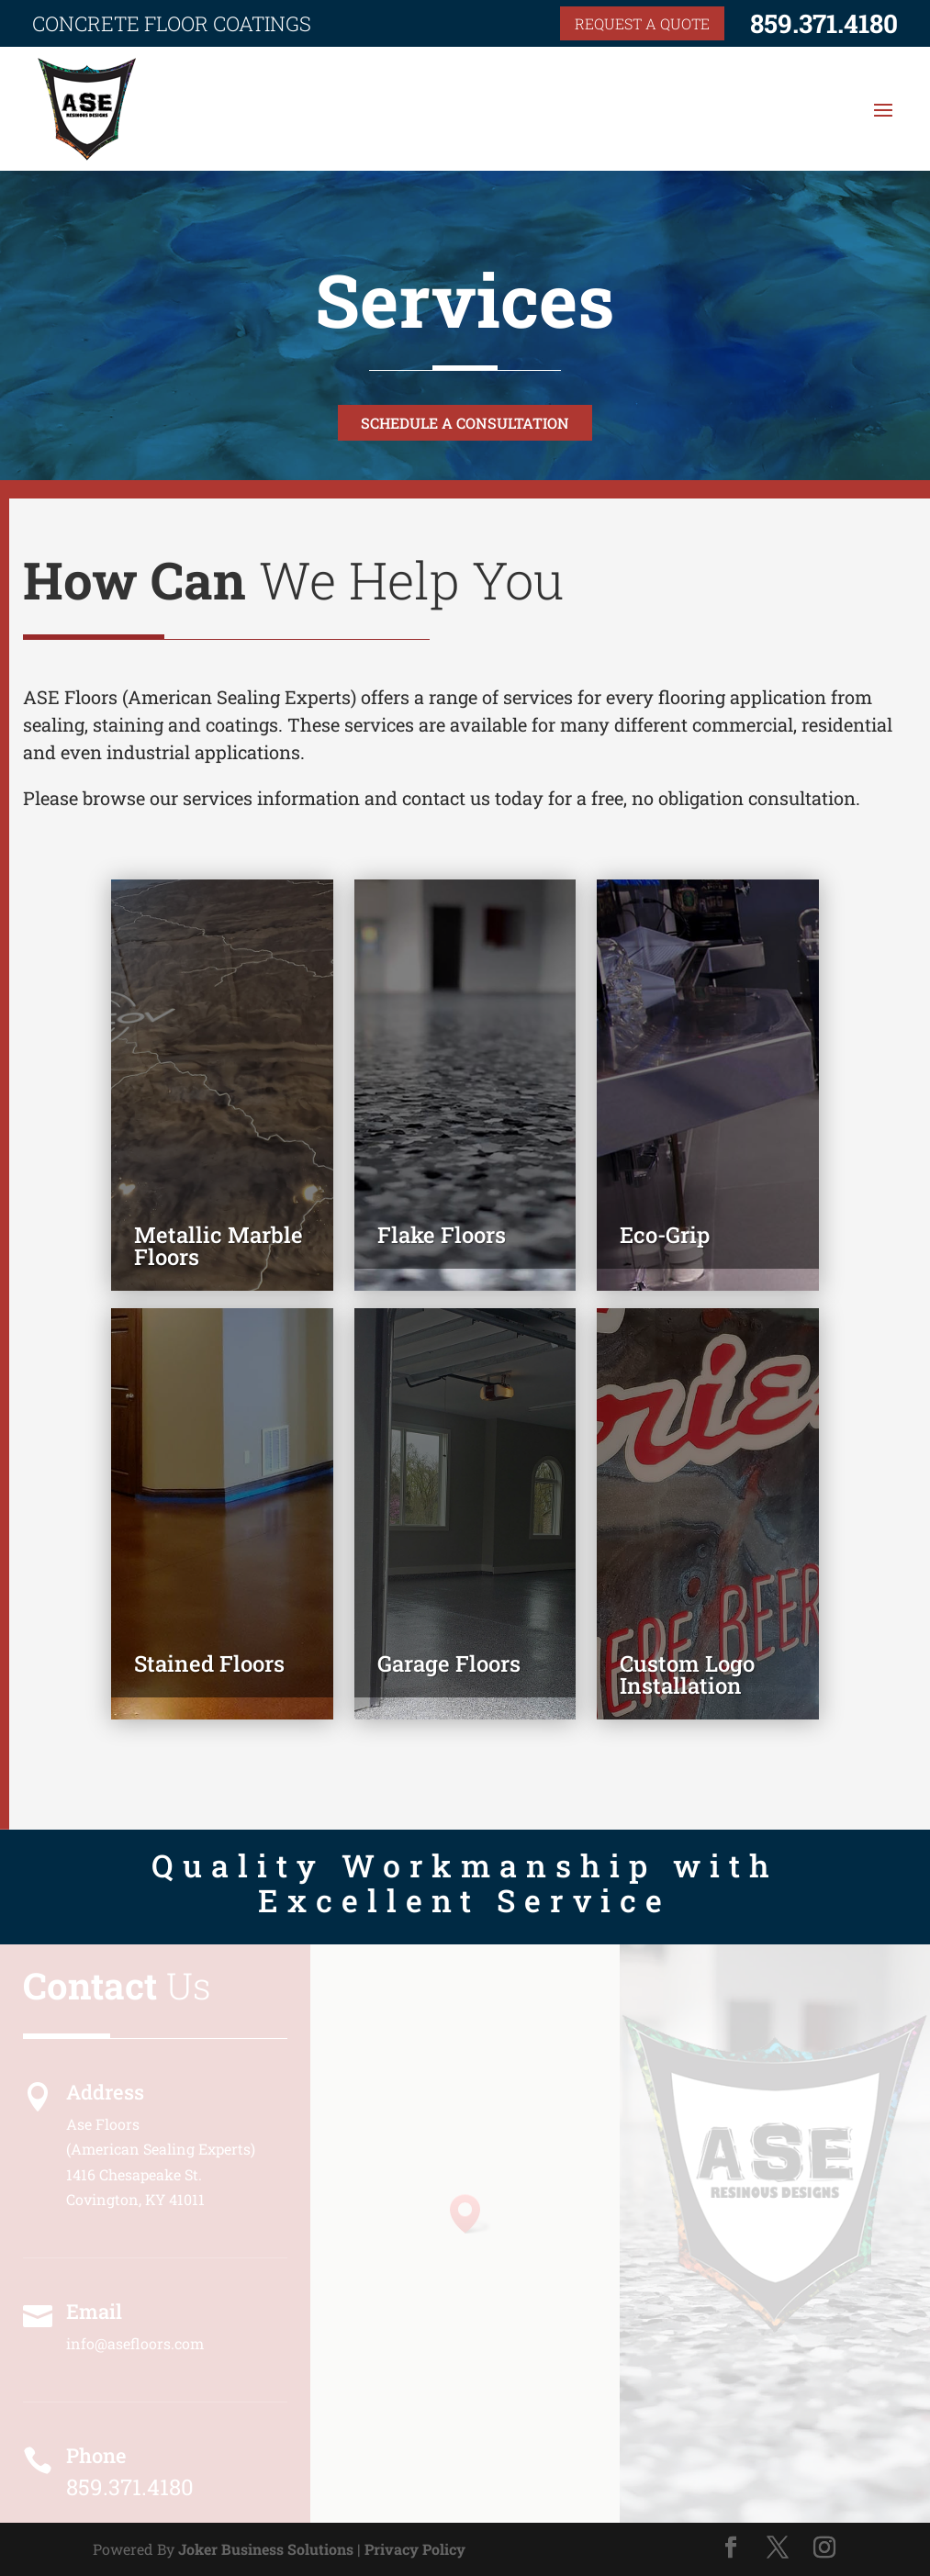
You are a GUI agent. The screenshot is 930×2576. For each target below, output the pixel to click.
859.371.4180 (824, 23)
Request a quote (642, 23)
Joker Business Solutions (265, 2549)
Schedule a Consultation (465, 422)
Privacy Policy (414, 2549)
